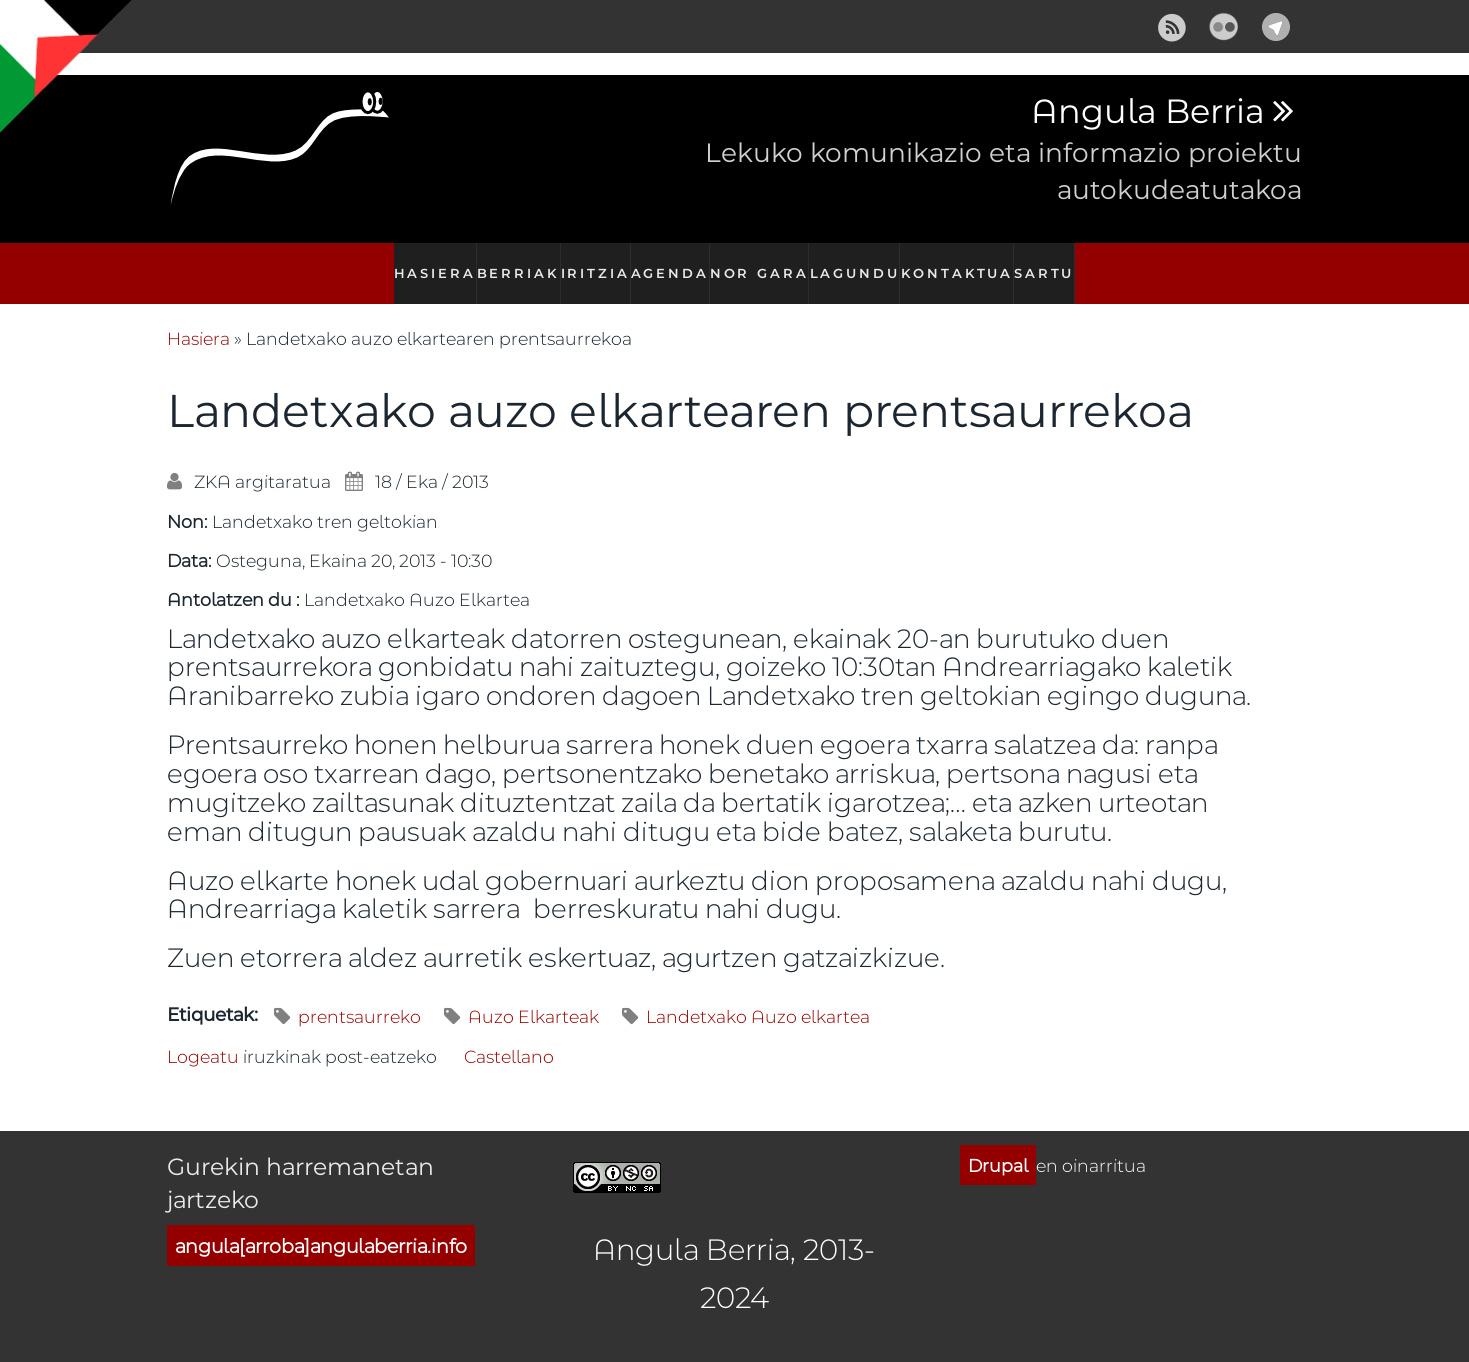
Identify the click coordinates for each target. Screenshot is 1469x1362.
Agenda (673, 262)
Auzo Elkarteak (533, 995)
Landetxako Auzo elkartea (758, 995)
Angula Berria (1147, 112)
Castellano (509, 1035)
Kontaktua (961, 262)
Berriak (511, 262)
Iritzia (592, 262)
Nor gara (764, 262)
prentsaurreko (359, 995)
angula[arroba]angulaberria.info (321, 1224)
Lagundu (860, 262)
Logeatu (203, 1035)
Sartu (1052, 262)
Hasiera (425, 262)
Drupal (998, 1143)
